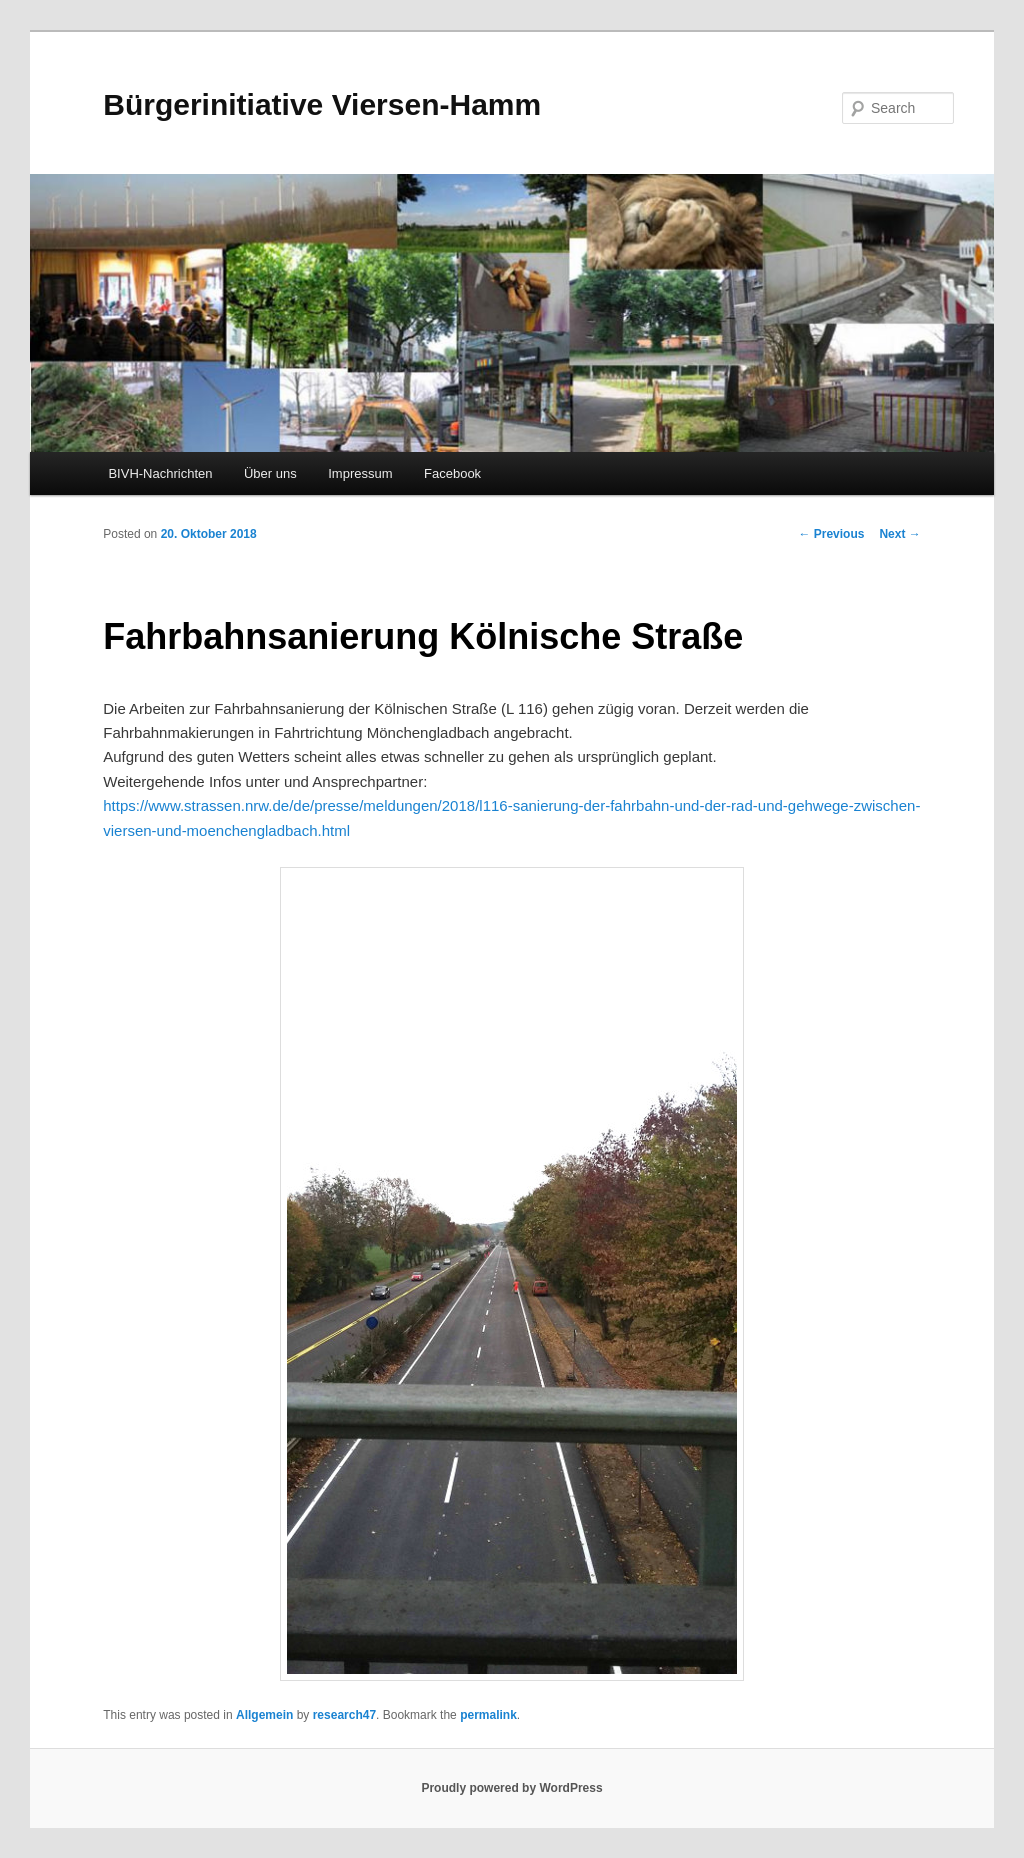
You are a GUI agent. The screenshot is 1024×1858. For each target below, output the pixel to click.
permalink (488, 1715)
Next (899, 534)
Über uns (270, 473)
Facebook (452, 473)
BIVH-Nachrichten (160, 473)
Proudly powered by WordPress (511, 1788)
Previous (831, 534)
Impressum (360, 473)
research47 (344, 1715)
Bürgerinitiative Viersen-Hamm (322, 104)
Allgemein (264, 1715)
